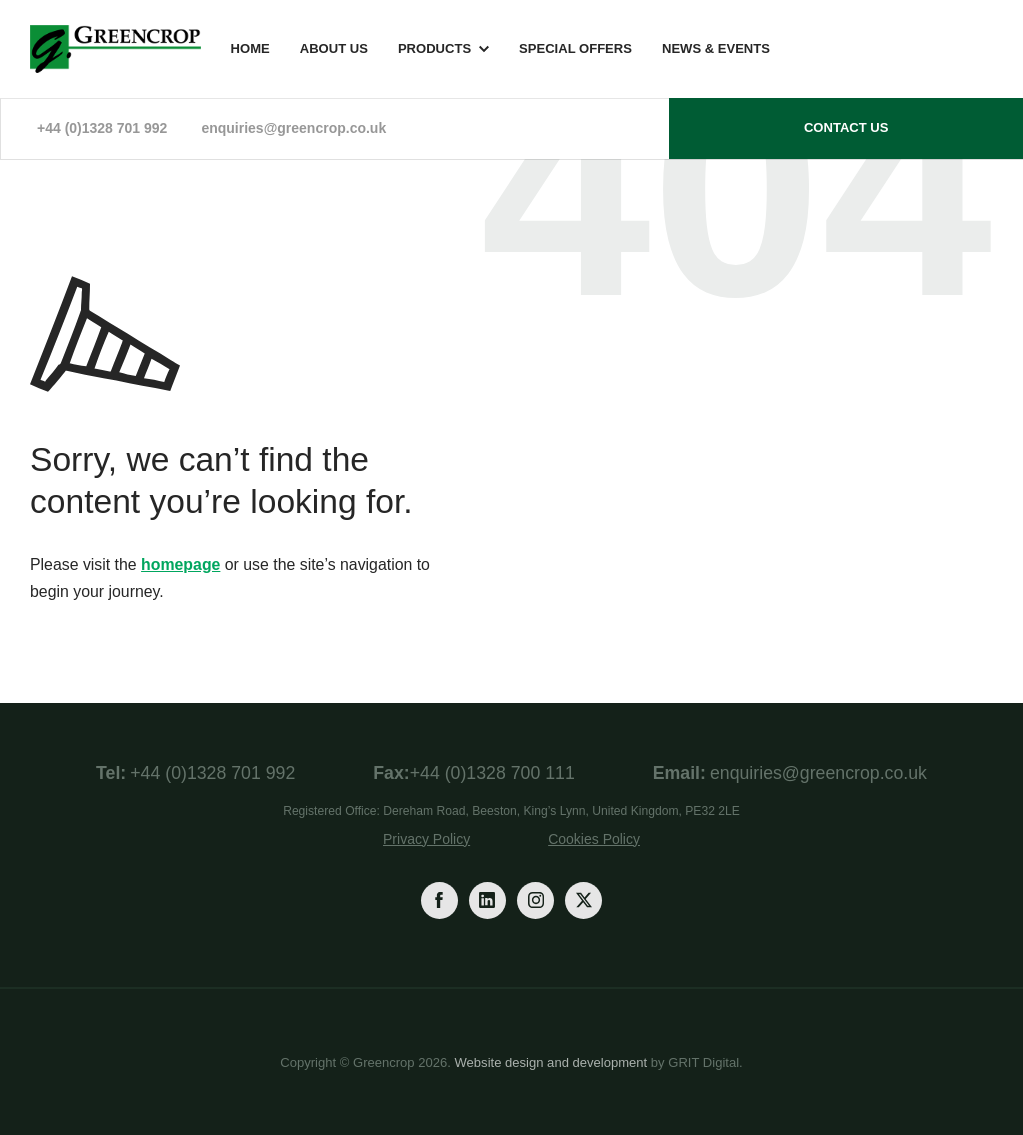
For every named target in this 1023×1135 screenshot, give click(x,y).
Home (250, 48)
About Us (334, 48)
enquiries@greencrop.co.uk (293, 128)
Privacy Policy (426, 839)
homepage (180, 564)
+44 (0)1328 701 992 (102, 128)
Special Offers (575, 48)
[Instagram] (535, 900)
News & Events (716, 48)
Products (434, 48)
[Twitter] (583, 900)
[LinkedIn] (487, 900)
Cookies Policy (594, 839)
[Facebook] (439, 900)
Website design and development (551, 1062)
